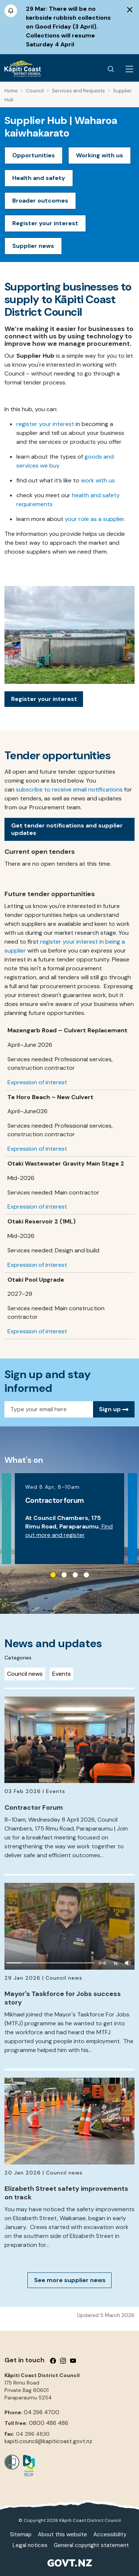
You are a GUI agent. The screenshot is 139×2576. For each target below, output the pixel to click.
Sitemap (21, 2534)
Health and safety (38, 178)
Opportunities (33, 155)
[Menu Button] (129, 69)
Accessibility (109, 2534)
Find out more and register (69, 1531)
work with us (98, 480)
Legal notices (30, 2545)
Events (61, 1674)
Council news (25, 1674)
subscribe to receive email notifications (69, 789)
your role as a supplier (94, 519)
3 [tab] (75, 1575)
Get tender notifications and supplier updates (67, 829)
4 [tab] (86, 1575)
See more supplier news (70, 2280)
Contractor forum (54, 1500)
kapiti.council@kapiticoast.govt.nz (48, 2441)
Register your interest (45, 223)
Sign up (114, 1409)
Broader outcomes (40, 200)
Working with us (99, 155)
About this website (62, 2534)
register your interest (45, 424)
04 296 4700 (41, 2412)
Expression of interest (37, 1082)
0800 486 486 (48, 2423)
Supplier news (33, 246)
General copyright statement (91, 2545)
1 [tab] (53, 1575)
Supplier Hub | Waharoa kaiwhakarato (60, 127)
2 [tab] (64, 1575)
